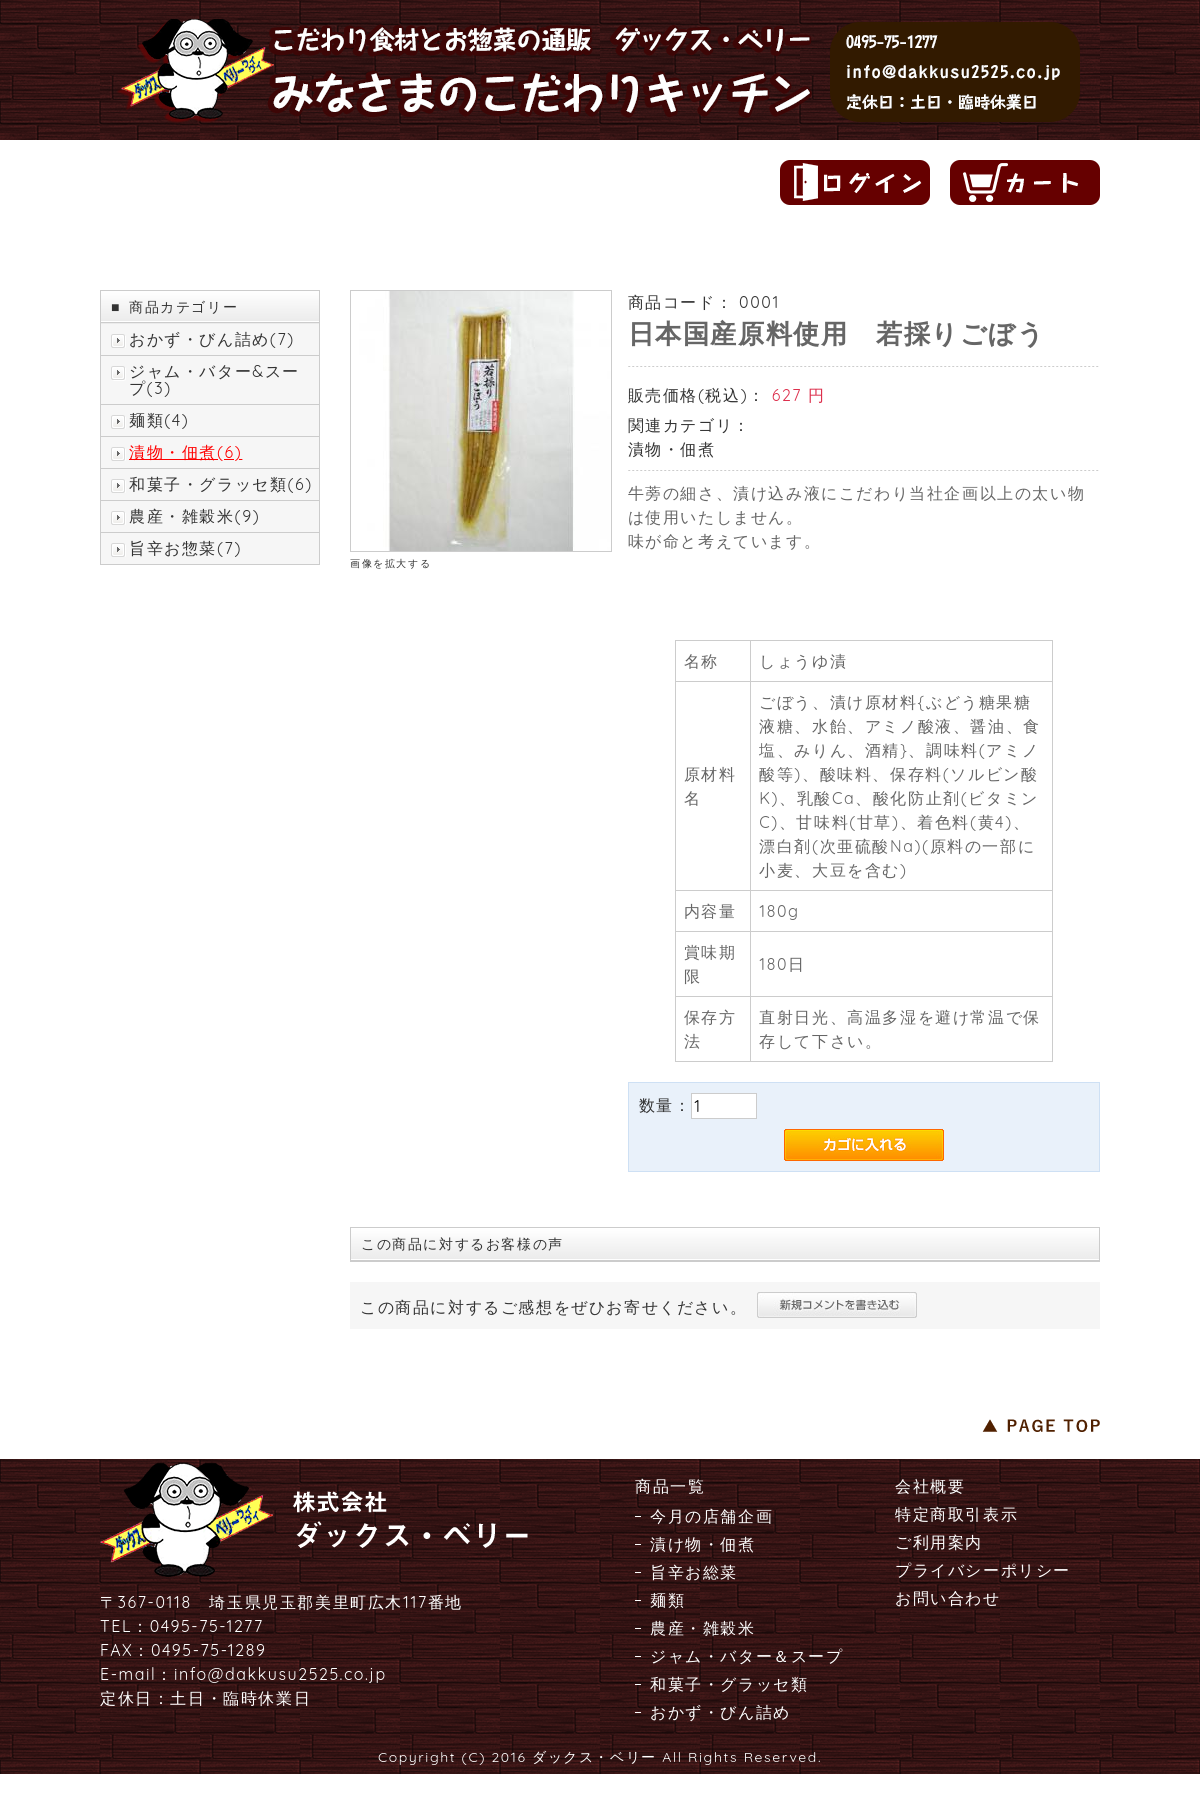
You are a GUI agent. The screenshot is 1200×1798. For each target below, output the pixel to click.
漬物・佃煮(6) (185, 452)
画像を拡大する (390, 563)
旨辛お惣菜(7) (185, 548)
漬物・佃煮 (672, 449)
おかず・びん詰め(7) (212, 339)
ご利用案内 (939, 1542)
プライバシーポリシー (983, 1570)
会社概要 (930, 1486)
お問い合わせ (948, 1598)
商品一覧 (670, 1486)
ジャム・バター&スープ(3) (214, 380)
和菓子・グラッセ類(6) (221, 484)
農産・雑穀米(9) (194, 516)
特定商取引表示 (956, 1514)
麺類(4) (159, 420)
